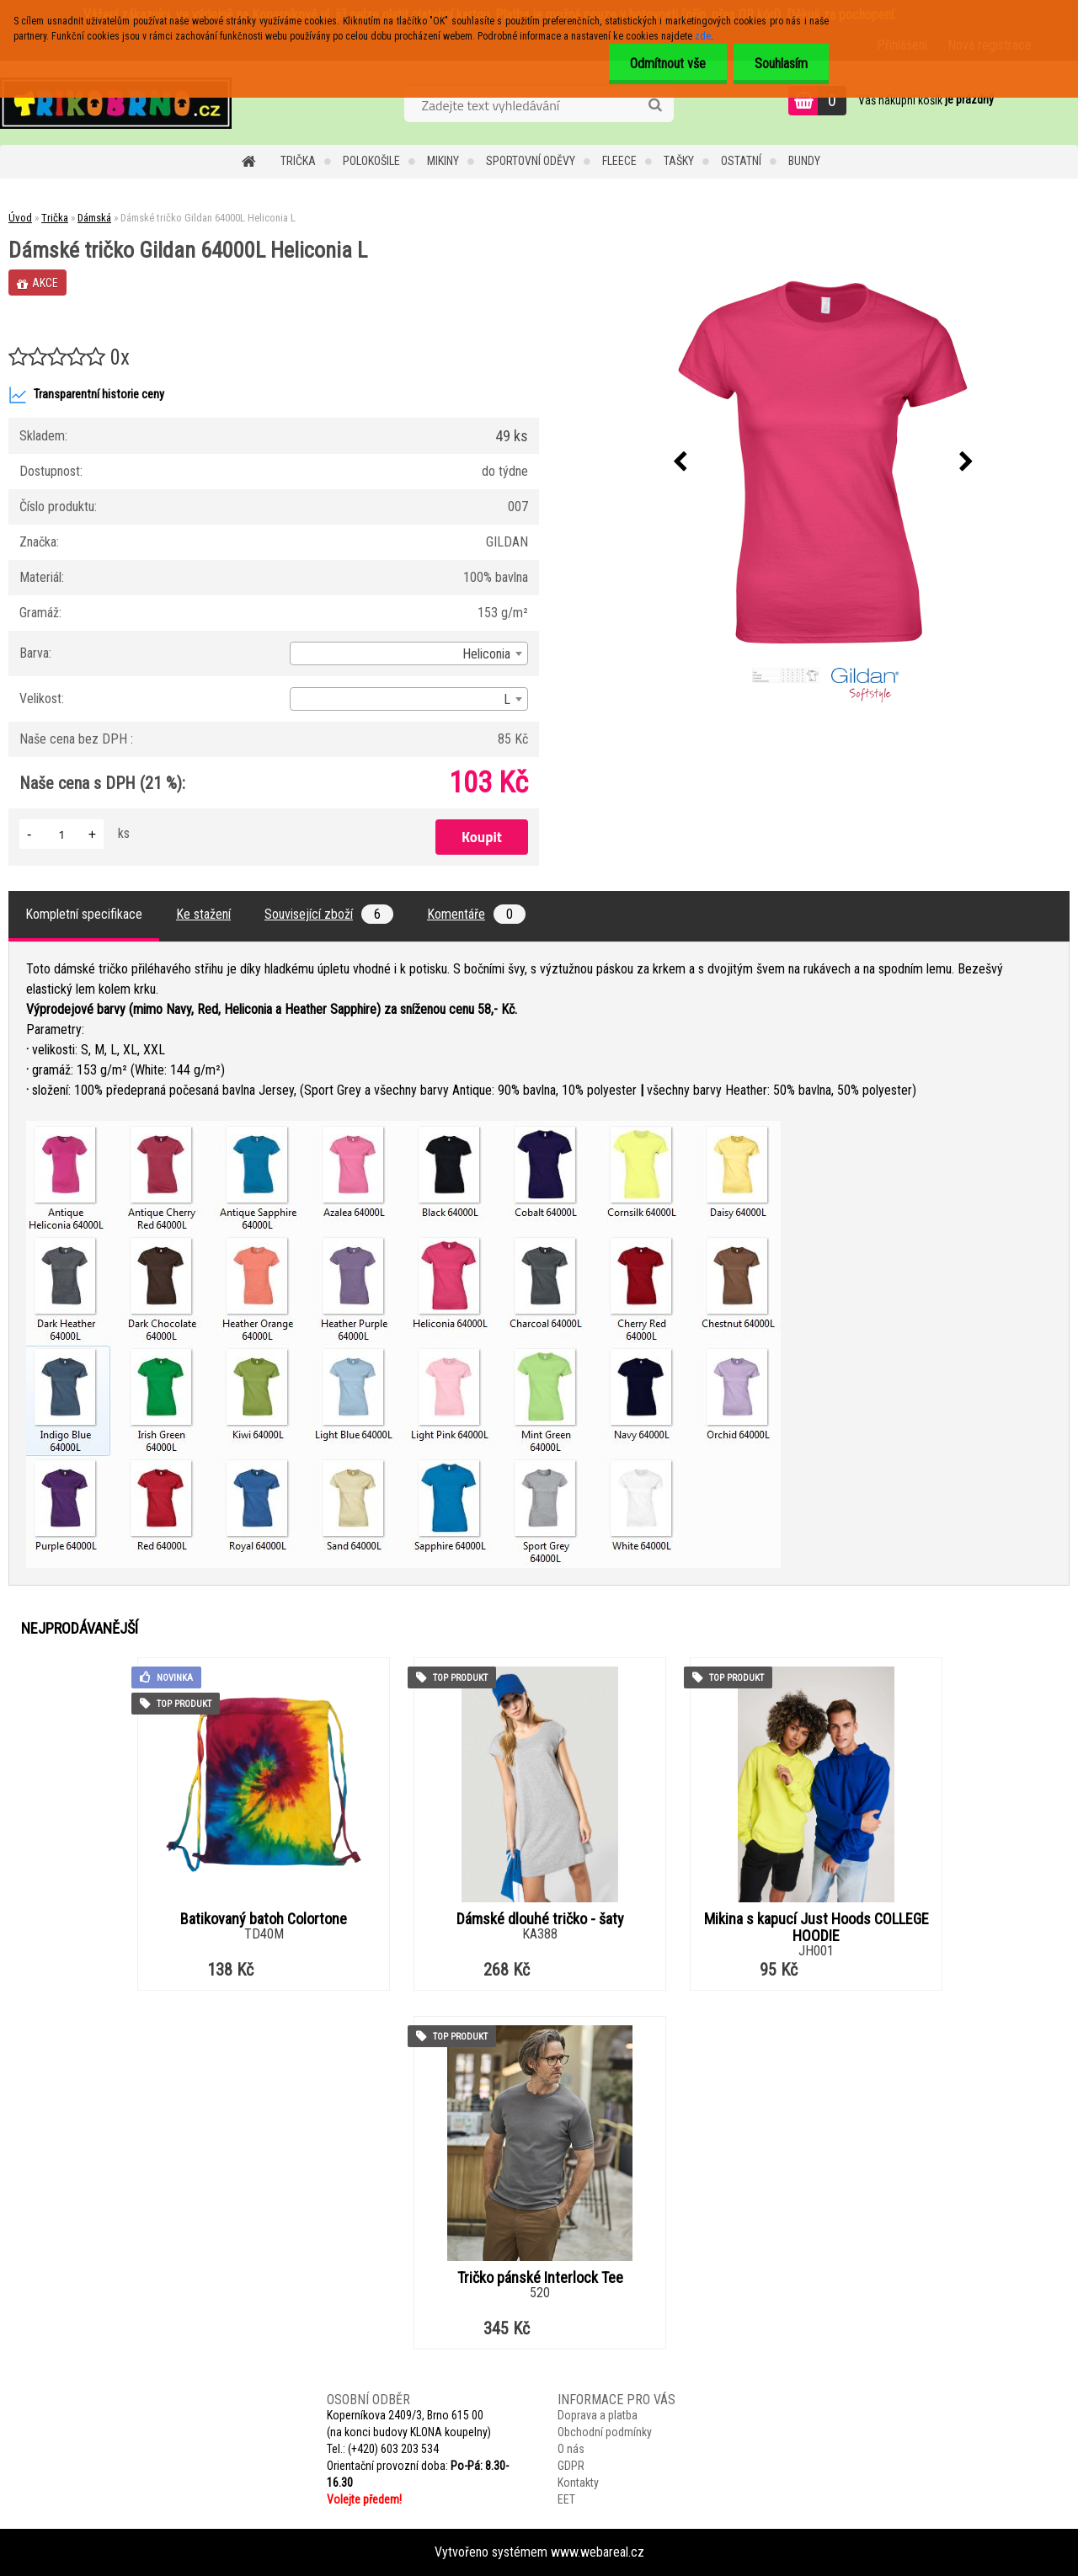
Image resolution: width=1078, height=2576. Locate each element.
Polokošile (371, 161)
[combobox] (409, 653)
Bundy (804, 161)
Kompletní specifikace (83, 914)
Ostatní (741, 161)
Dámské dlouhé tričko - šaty (540, 1919)
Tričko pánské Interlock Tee (540, 2277)
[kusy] (61, 834)
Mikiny (443, 161)
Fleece (619, 161)
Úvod (20, 217)
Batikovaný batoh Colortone (263, 1919)
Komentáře (476, 914)
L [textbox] (507, 699)
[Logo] (116, 103)
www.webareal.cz (597, 2552)
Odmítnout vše (668, 64)
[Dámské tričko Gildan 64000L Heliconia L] (823, 462)
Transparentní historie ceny (86, 395)
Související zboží (328, 914)
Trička (298, 161)
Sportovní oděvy (530, 161)
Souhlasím (781, 64)
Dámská (94, 217)
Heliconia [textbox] (486, 654)
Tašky (679, 161)
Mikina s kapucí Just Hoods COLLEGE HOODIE (816, 1927)
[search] (655, 105)
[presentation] (679, 462)
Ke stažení (203, 914)
